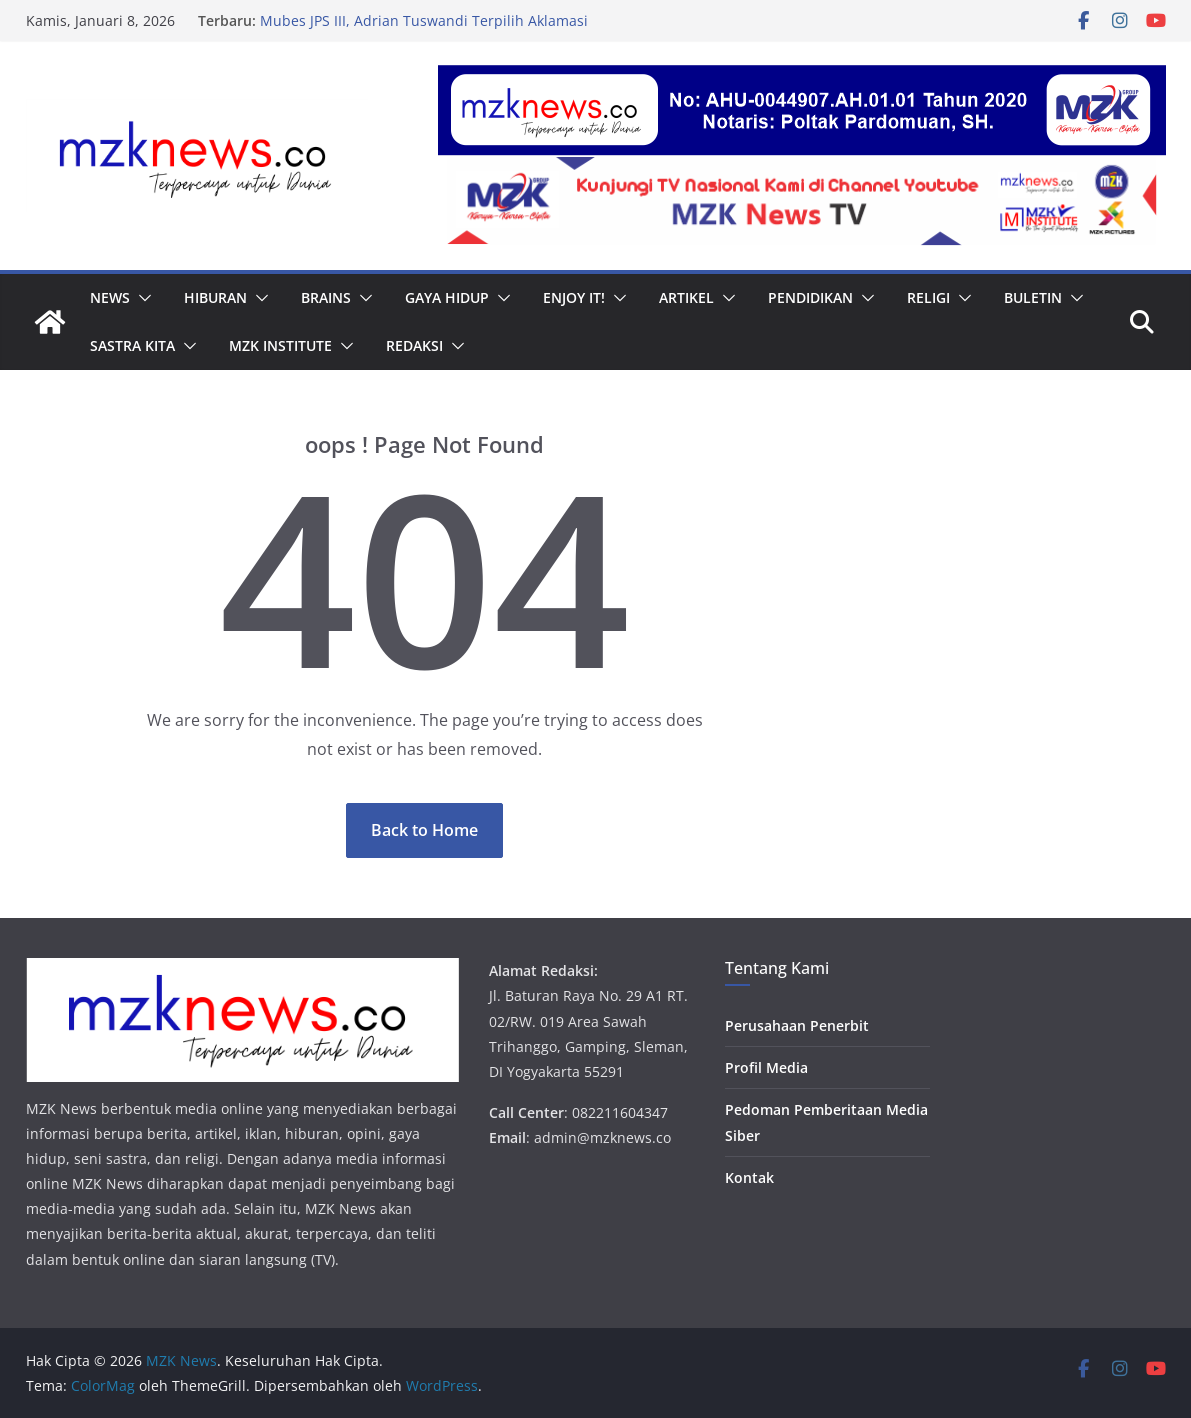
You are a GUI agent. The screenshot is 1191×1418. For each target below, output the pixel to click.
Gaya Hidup (447, 297)
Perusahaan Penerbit (797, 1025)
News (110, 297)
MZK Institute (280, 345)
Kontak (749, 1177)
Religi (928, 297)
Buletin (1033, 297)
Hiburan (215, 297)
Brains (326, 297)
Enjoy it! (574, 297)
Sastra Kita (132, 345)
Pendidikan (810, 297)
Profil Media (766, 1067)
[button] (141, 298)
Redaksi (414, 345)
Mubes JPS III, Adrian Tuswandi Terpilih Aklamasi (424, 20)
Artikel (686, 297)
